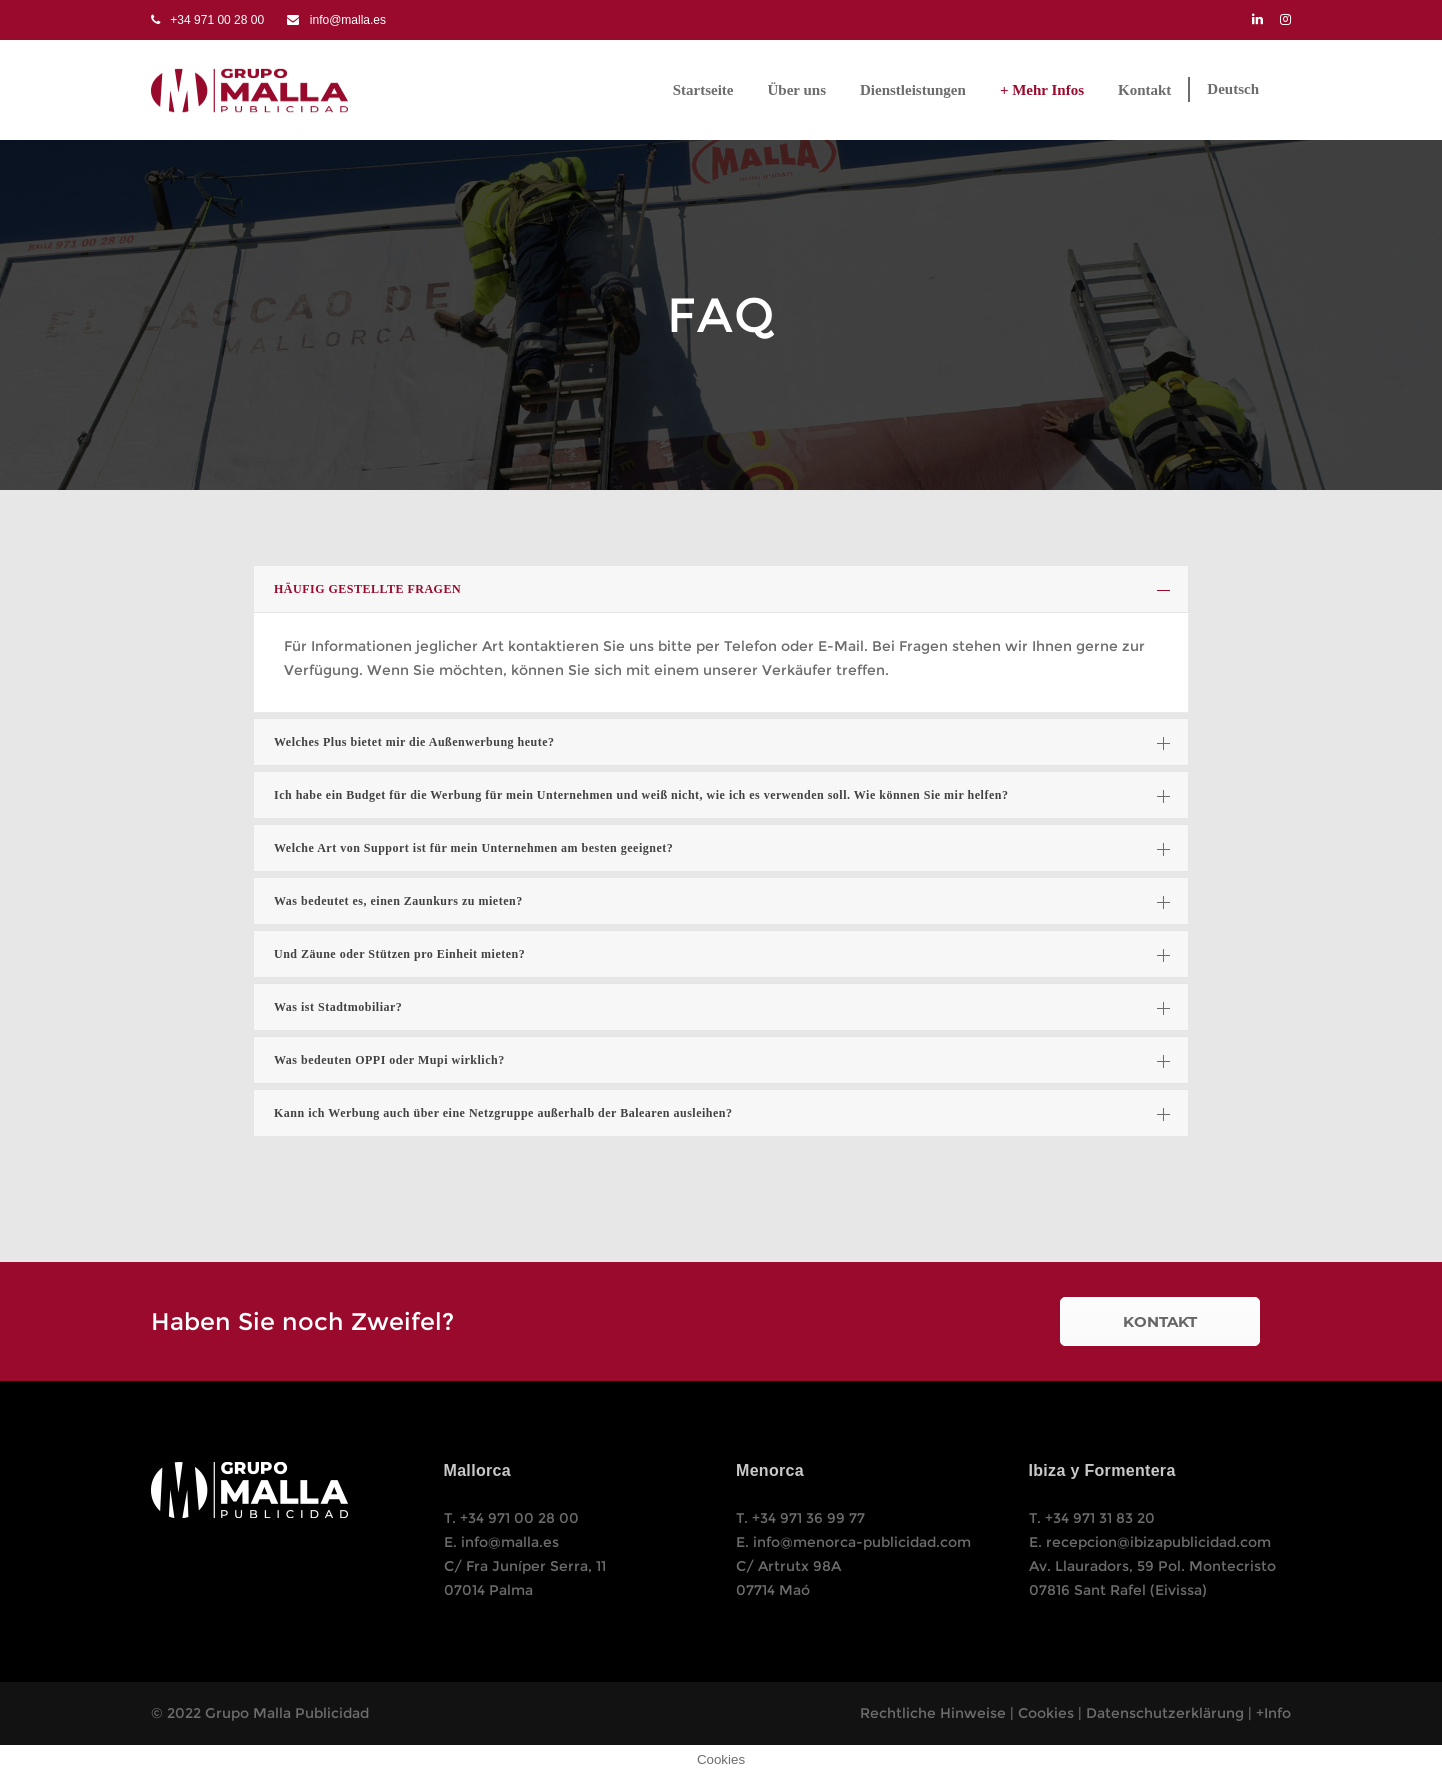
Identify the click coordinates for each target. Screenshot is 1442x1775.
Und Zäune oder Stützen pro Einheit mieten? (722, 959)
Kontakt (1144, 90)
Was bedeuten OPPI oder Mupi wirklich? (722, 1065)
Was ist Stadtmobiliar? (722, 1012)
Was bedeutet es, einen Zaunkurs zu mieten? (722, 906)
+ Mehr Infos (1042, 90)
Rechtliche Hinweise (935, 1713)
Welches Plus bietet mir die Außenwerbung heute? (722, 747)
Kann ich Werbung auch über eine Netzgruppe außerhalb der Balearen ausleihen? (722, 1118)
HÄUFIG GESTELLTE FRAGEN (722, 594)
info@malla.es (348, 20)
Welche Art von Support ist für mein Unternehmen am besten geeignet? (722, 853)
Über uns (797, 90)
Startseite (703, 90)
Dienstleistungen (913, 90)
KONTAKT (1160, 1321)
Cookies (1046, 1713)
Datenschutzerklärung (1167, 1713)
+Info (1273, 1713)
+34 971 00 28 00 (217, 20)
